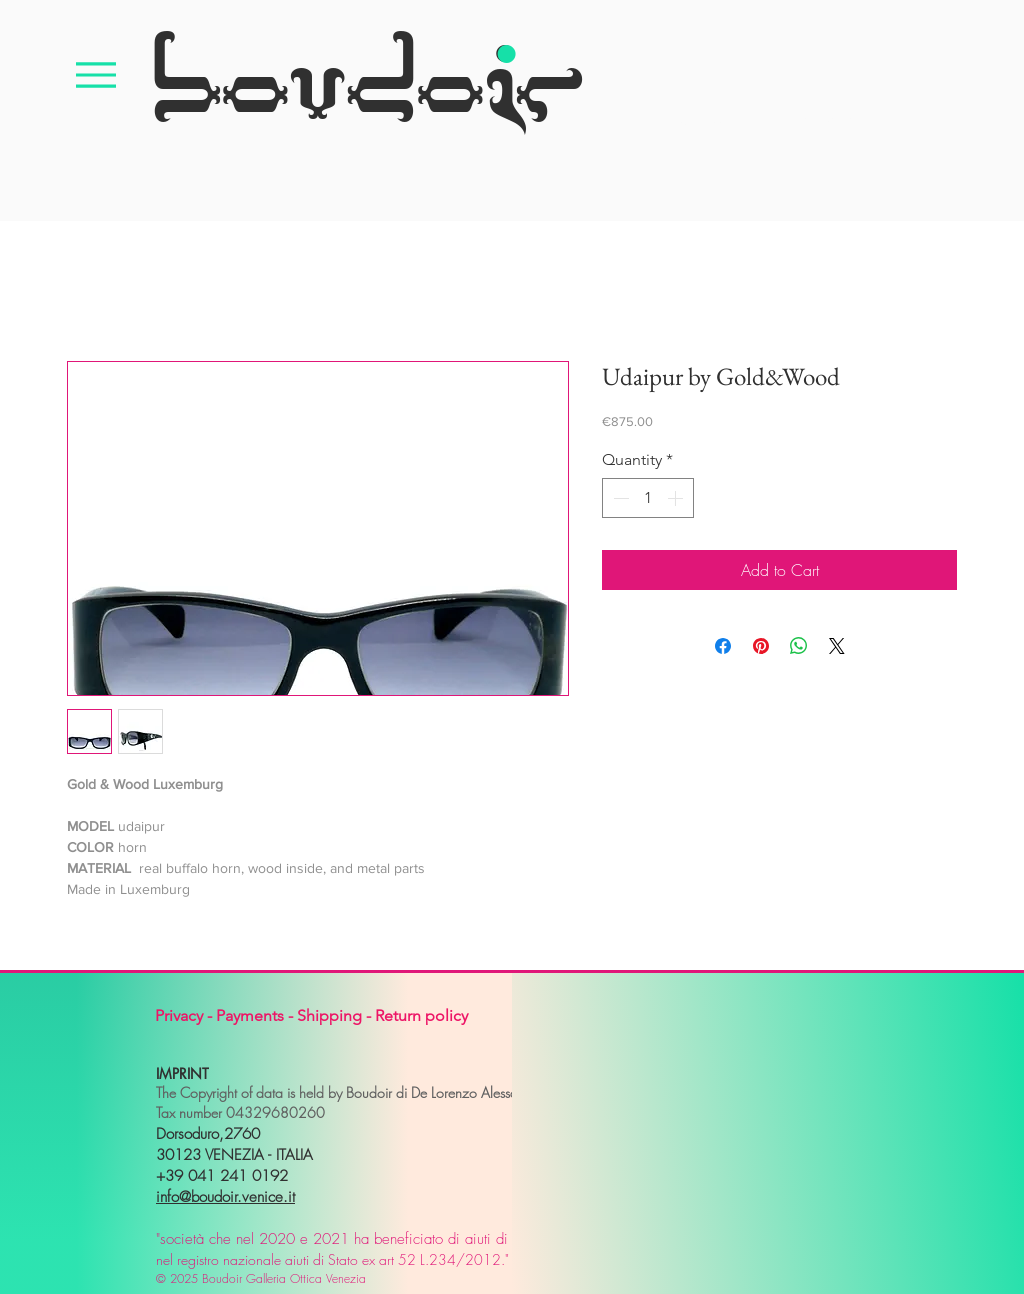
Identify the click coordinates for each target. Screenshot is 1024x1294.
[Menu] (96, 74)
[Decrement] (619, 498)
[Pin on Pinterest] (761, 646)
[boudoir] (366, 74)
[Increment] (677, 498)
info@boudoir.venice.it (225, 1197)
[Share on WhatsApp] (799, 646)
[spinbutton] (648, 498)
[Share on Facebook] (723, 646)
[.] (505, 15)
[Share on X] (837, 646)
